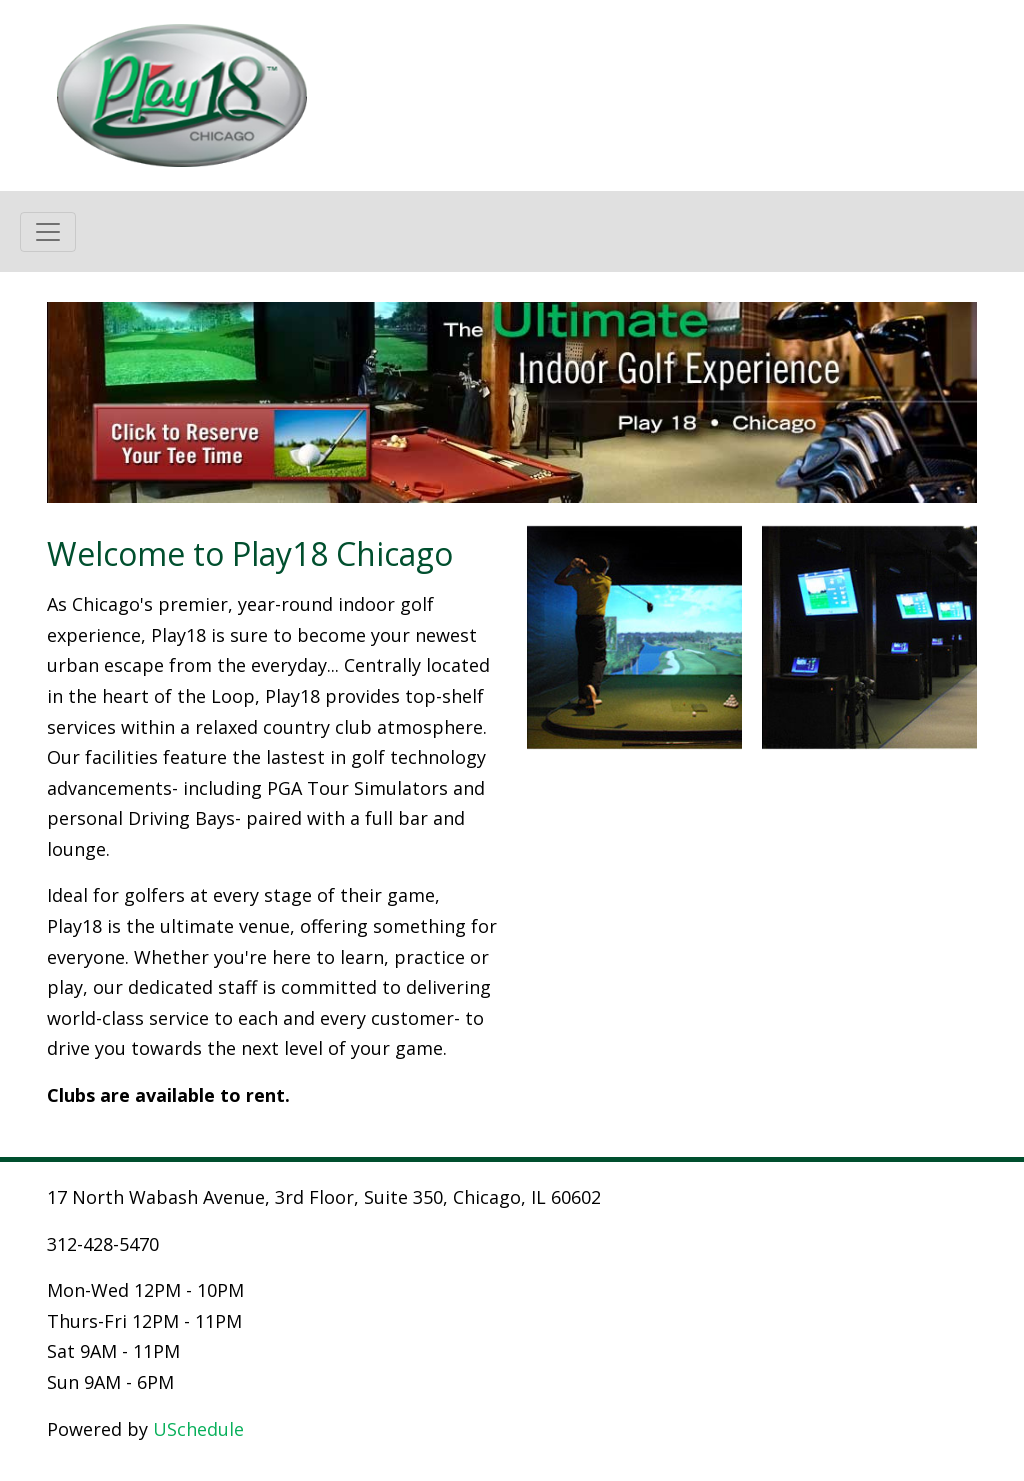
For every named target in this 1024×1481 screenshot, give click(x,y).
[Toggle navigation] (48, 232)
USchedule (198, 1429)
